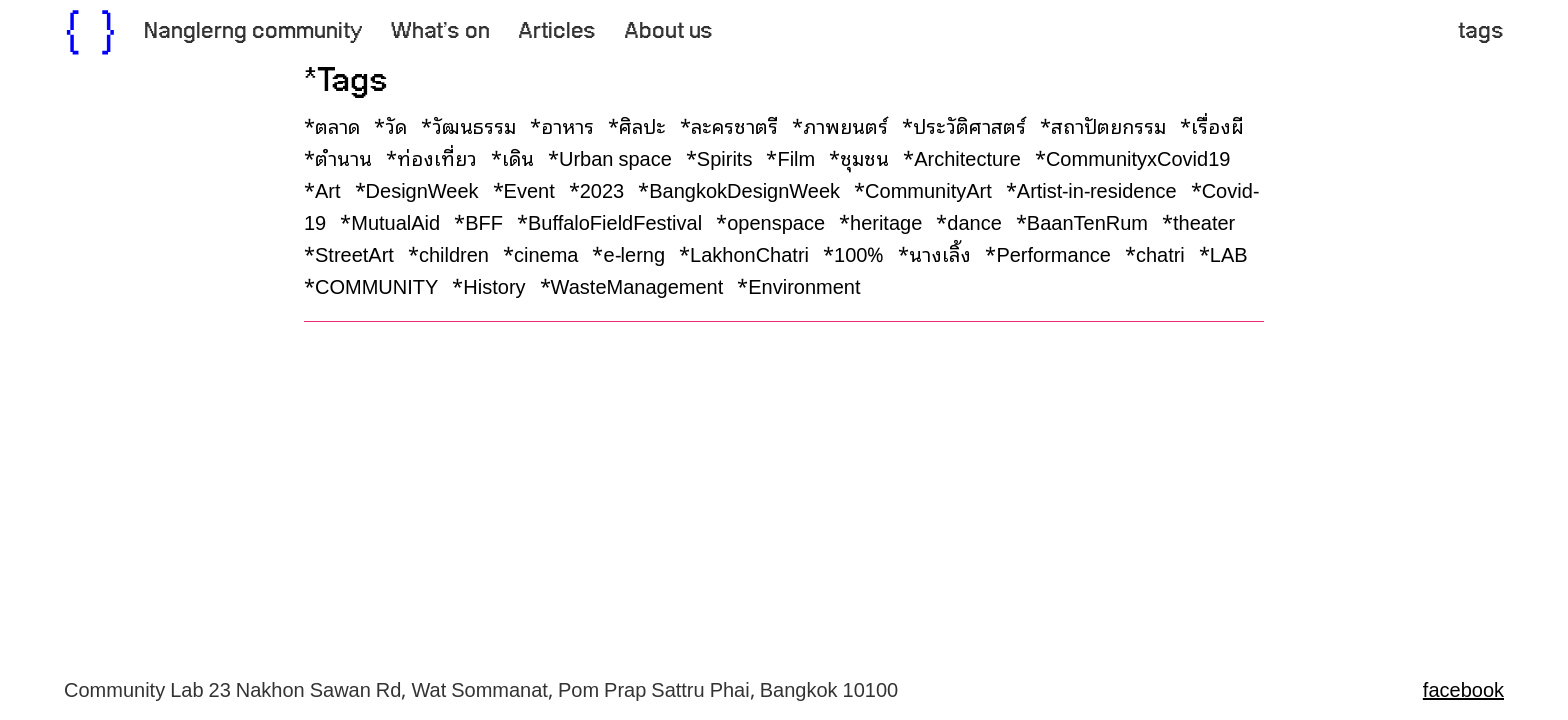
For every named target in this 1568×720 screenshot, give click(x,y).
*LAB (1228, 253)
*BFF (483, 221)
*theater (1203, 221)
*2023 (602, 189)
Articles (557, 32)
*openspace (775, 221)
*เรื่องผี (1217, 125)
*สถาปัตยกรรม (1108, 125)
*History (493, 285)
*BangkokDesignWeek (744, 189)
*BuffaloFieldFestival (614, 221)
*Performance (1053, 253)
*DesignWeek (422, 189)
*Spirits (724, 157)
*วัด (395, 125)
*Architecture (967, 157)
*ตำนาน (343, 157)
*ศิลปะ (642, 125)
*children (453, 253)
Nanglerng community (253, 32)
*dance (974, 221)
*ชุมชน (864, 157)
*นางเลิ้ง (939, 253)
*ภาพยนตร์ (845, 125)
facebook (1463, 688)
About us (668, 32)
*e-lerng (633, 253)
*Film (795, 157)
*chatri (1160, 253)
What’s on (440, 32)
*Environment (803, 285)
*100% (858, 253)
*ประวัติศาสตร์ (969, 125)
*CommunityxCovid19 (1138, 157)
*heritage (885, 221)
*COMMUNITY (376, 285)
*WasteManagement (637, 285)
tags (1481, 32)
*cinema (545, 253)
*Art (327, 189)
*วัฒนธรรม (473, 125)
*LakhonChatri (749, 253)
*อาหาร (567, 125)
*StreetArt (354, 253)
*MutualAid (395, 221)
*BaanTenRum (1087, 221)
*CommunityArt (928, 189)
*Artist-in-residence (1096, 189)
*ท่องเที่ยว (436, 157)
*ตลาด (337, 125)
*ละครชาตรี (734, 125)
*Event (529, 189)
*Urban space (615, 157)
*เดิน (517, 157)
